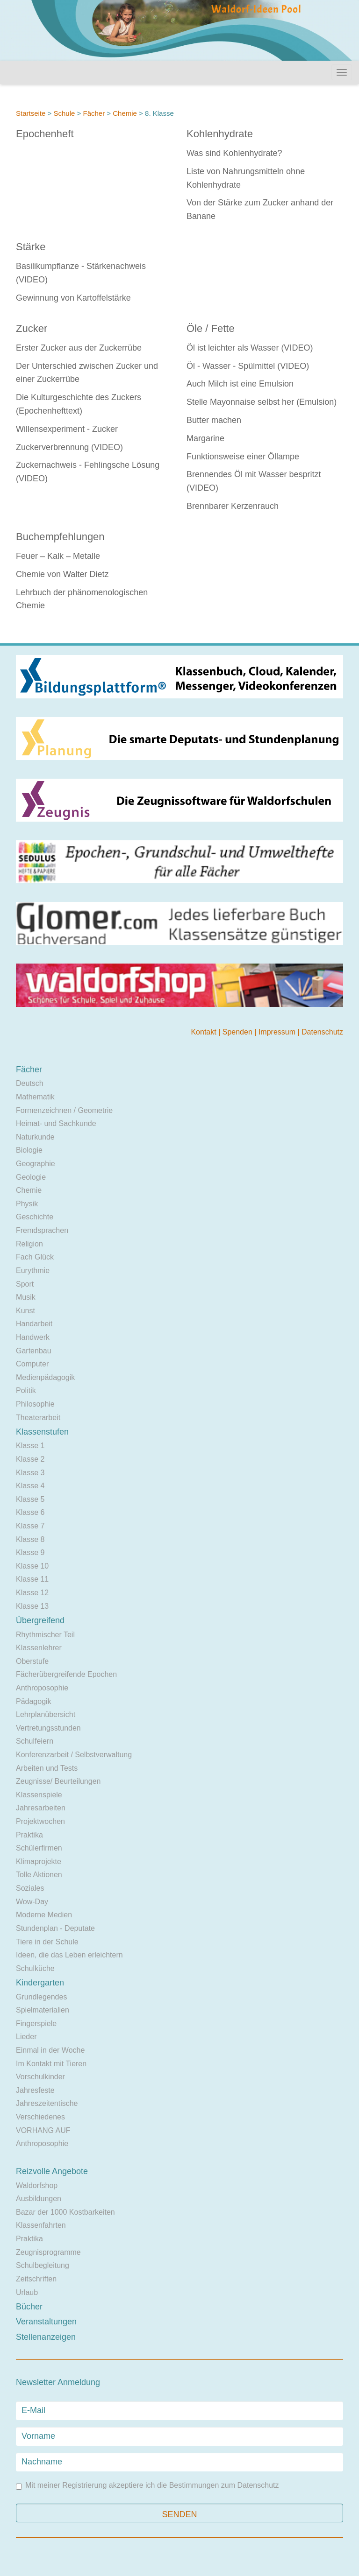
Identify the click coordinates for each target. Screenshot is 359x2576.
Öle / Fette (211, 328)
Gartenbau (33, 1351)
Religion (29, 1244)
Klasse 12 (32, 1593)
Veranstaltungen (46, 2321)
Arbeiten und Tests (47, 1768)
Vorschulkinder (40, 2077)
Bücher (29, 2306)
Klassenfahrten (41, 2225)
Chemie (125, 113)
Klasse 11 (32, 1579)
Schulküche (35, 1968)
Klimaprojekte (38, 1861)
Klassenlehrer (39, 1648)
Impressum (278, 1032)
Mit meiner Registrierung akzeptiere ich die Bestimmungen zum (147, 2486)
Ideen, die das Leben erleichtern (69, 1955)
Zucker (31, 328)
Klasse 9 (30, 1552)
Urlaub (27, 2292)
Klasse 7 (30, 1526)
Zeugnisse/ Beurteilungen (58, 1781)
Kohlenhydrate (220, 134)
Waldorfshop (36, 2185)
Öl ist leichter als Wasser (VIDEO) (250, 347)
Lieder (26, 2037)
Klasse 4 (30, 1486)
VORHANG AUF (43, 2130)
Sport (25, 1284)
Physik (27, 1204)
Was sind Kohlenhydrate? (234, 153)
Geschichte (34, 1217)
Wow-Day (32, 1902)
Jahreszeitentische (47, 2103)
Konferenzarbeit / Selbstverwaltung (74, 1755)
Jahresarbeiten (40, 1808)
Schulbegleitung (42, 2265)
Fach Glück (35, 1257)
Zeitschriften (36, 2279)
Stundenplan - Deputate (55, 1928)
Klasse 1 (30, 1446)
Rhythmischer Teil (45, 1635)
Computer (32, 1364)
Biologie (29, 1150)
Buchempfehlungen (60, 536)
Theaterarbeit (38, 1418)
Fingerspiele (36, 2023)
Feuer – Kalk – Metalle (58, 556)
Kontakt (204, 1032)
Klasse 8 (30, 1539)
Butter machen (214, 420)
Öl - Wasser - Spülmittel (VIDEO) (248, 366)
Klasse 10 (32, 1566)
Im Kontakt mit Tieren (51, 2064)
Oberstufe (32, 1661)
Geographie (35, 1164)
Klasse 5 (30, 1499)
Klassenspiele (39, 1795)
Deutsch (29, 1083)
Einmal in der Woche (50, 2050)
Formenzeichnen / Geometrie (64, 1110)
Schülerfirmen (39, 1848)
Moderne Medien (44, 1915)
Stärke (31, 247)
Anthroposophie (42, 1688)
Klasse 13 (32, 1606)
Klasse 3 (30, 1473)
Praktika (29, 1835)
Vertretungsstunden (48, 1728)
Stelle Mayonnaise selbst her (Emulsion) (262, 402)
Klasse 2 (30, 1459)
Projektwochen (40, 1821)
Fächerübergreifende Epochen (66, 1674)
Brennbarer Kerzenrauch (233, 506)
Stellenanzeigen (46, 2337)
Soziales (30, 1888)
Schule (64, 113)
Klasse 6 (30, 1512)
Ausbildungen (38, 2199)
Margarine (205, 438)
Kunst (25, 1311)
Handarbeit (34, 1324)
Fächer (94, 113)
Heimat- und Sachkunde (56, 1123)
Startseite (30, 113)
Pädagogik (33, 1701)
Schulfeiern (34, 1741)
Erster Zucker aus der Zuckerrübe (79, 347)
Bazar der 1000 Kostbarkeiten (65, 2212)
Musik (26, 1297)
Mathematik (35, 1097)
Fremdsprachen (42, 1230)
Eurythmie (33, 1270)
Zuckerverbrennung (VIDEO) (69, 447)
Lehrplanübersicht (45, 1714)
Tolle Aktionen (39, 1875)
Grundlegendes (41, 1997)
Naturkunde (35, 1137)
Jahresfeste (35, 2090)
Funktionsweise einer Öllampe (243, 456)
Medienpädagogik (45, 1377)
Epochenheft (45, 134)
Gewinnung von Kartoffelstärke (73, 298)
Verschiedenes (40, 2117)
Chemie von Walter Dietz (62, 574)
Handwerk (33, 1337)
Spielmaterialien (42, 2010)
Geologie (31, 1177)
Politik (26, 1390)
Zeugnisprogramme (48, 2252)
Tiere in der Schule (47, 1942)
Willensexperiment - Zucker (67, 429)
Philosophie (35, 1404)
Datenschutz (322, 1032)
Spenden (239, 1032)
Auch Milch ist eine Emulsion (240, 383)
